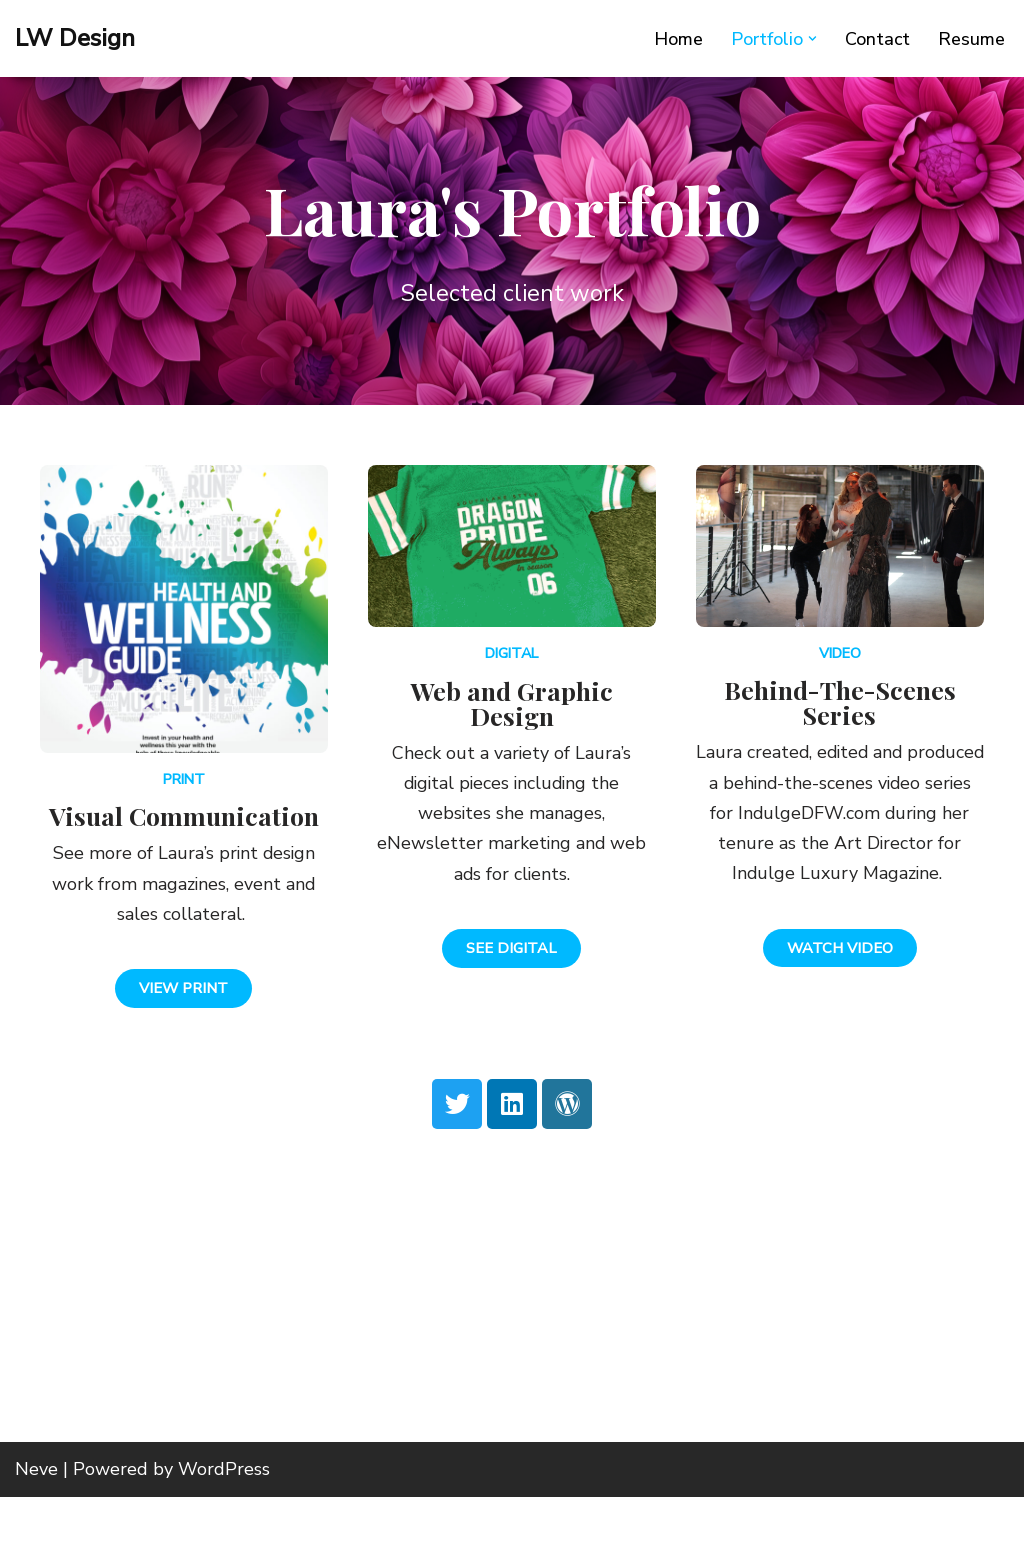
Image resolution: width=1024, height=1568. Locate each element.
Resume (971, 39)
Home (677, 39)
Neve (36, 1540)
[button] (811, 38)
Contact (877, 39)
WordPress (224, 1540)
